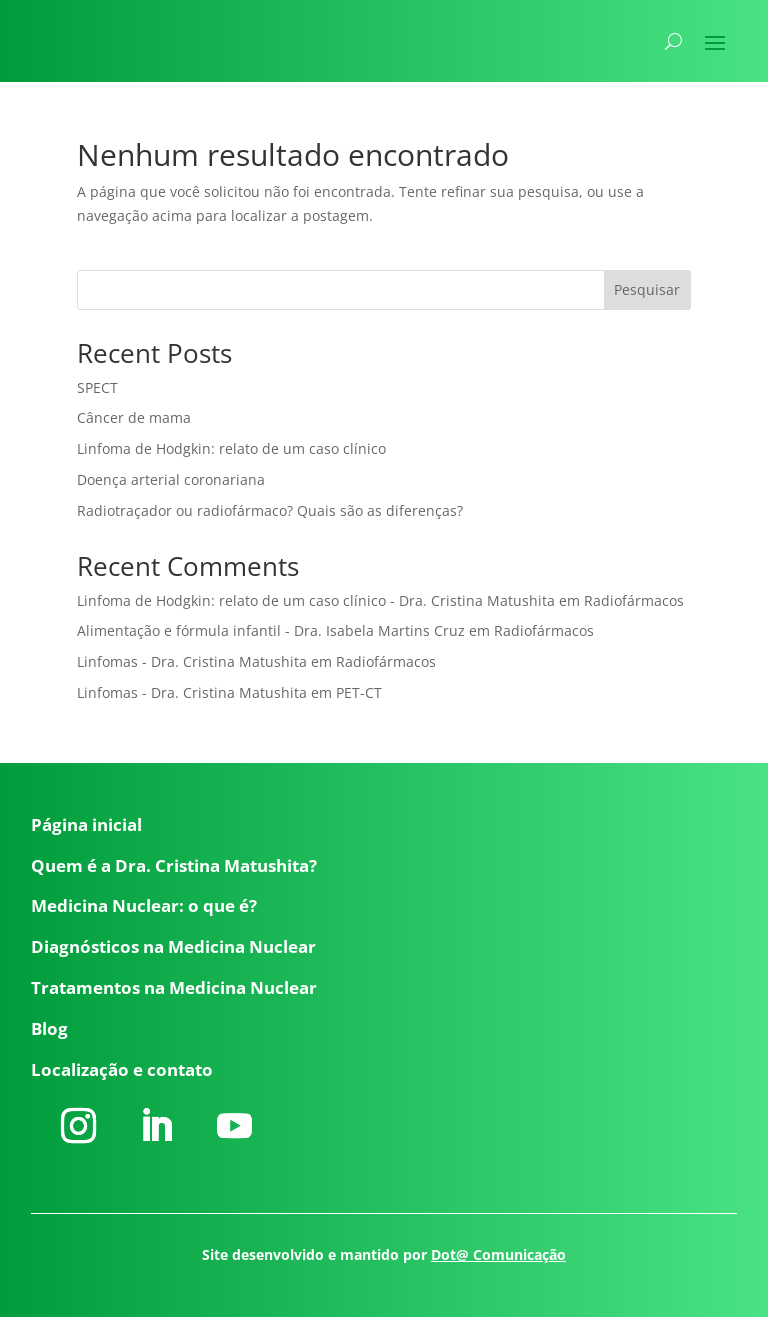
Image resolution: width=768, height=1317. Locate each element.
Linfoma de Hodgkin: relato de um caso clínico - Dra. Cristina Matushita (316, 600)
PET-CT (359, 692)
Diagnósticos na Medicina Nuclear (173, 946)
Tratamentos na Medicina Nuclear (174, 987)
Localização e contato (122, 1069)
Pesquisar (647, 289)
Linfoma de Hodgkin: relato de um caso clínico (231, 448)
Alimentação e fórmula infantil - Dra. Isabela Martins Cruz (271, 630)
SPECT (97, 387)
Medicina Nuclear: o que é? (144, 905)
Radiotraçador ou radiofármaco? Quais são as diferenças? (270, 510)
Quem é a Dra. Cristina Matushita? (174, 865)
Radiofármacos (634, 600)
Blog (49, 1028)
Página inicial (86, 824)
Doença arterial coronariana (171, 479)
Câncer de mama (134, 417)
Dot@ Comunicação (498, 1254)
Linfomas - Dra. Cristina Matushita (192, 661)
